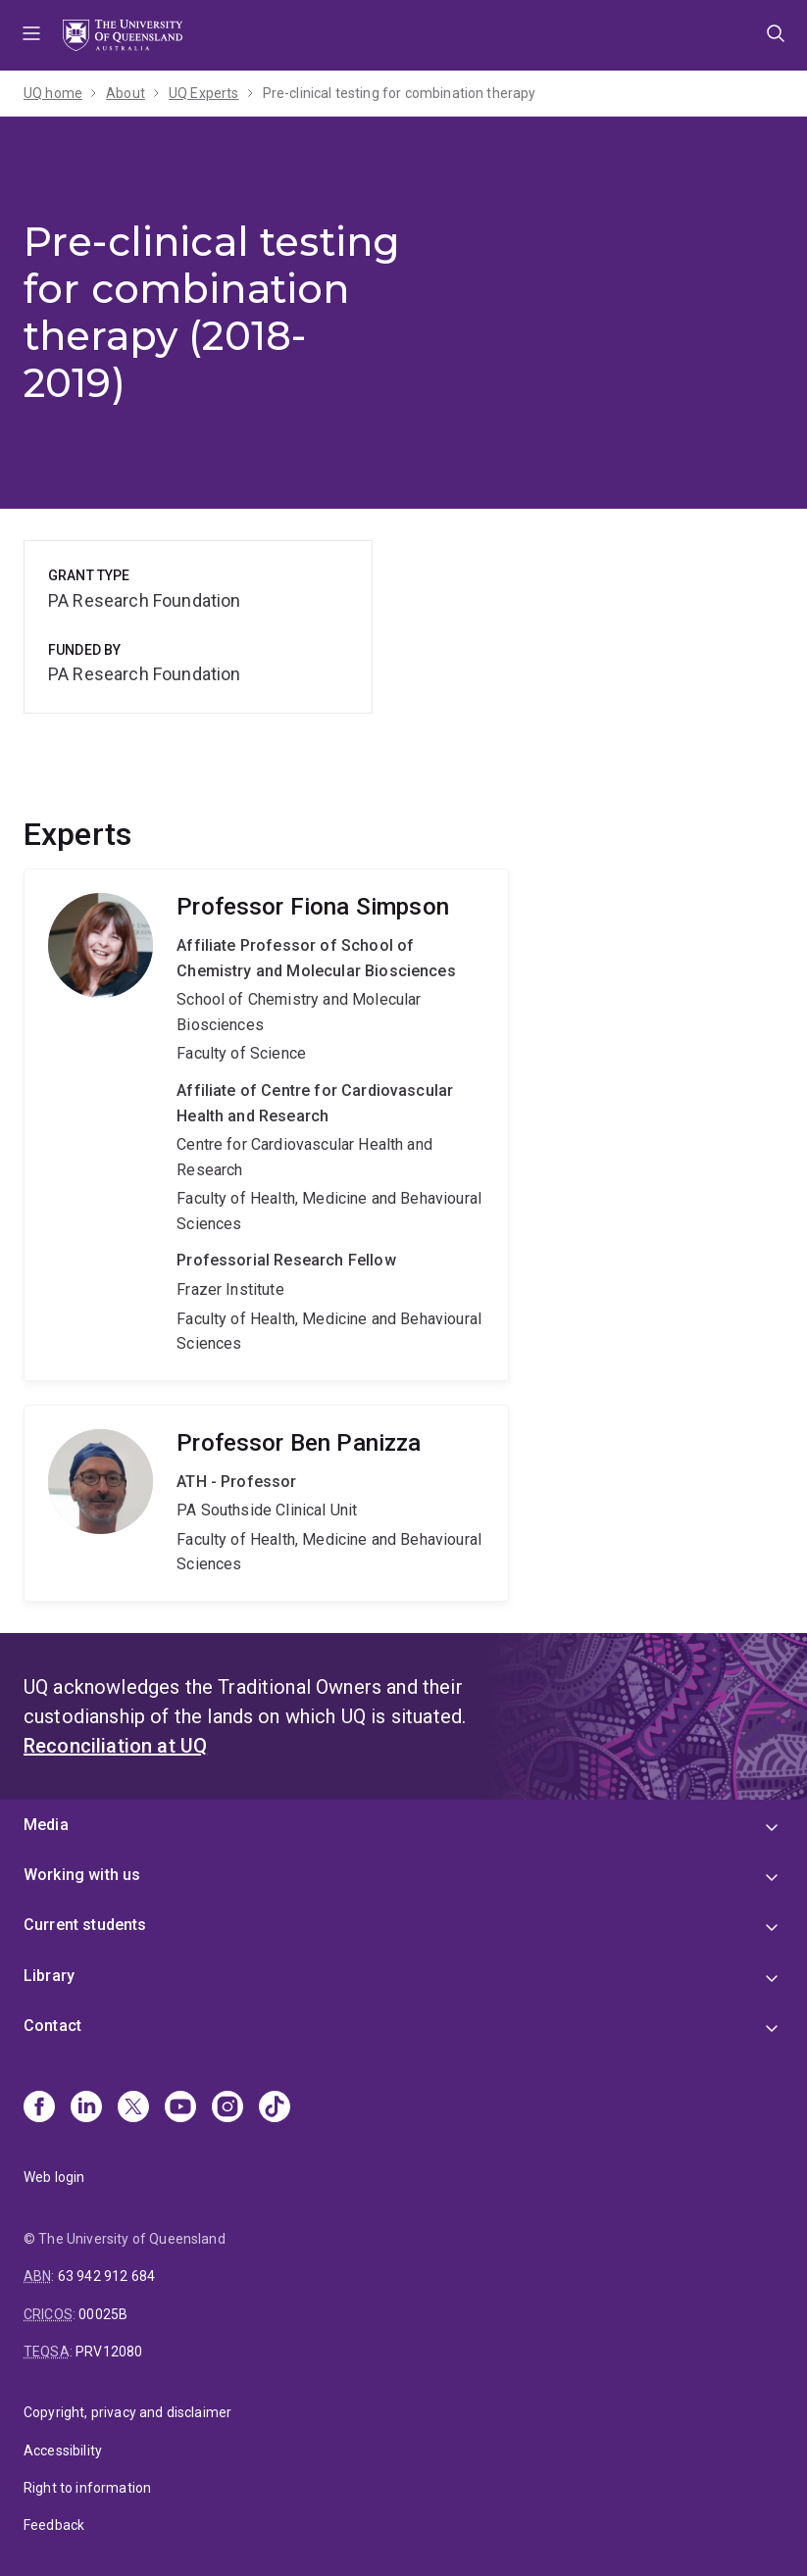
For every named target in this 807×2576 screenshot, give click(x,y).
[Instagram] (227, 2108)
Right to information (87, 2488)
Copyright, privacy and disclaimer (127, 2412)
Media (46, 1824)
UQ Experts (204, 93)
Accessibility (63, 2450)
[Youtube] (180, 2108)
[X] (133, 2108)
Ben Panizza (266, 1503)
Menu (31, 35)
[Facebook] (39, 2108)
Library (49, 1975)
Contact (52, 2025)
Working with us (82, 1874)
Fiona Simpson (266, 1124)
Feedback (54, 2525)
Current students (85, 1924)
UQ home (53, 93)
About (125, 93)
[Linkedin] (86, 2108)
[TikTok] (274, 2108)
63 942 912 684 (106, 2276)
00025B (102, 2314)
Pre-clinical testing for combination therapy (399, 93)
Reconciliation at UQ (115, 1746)
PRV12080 (109, 2351)
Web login (54, 2177)
